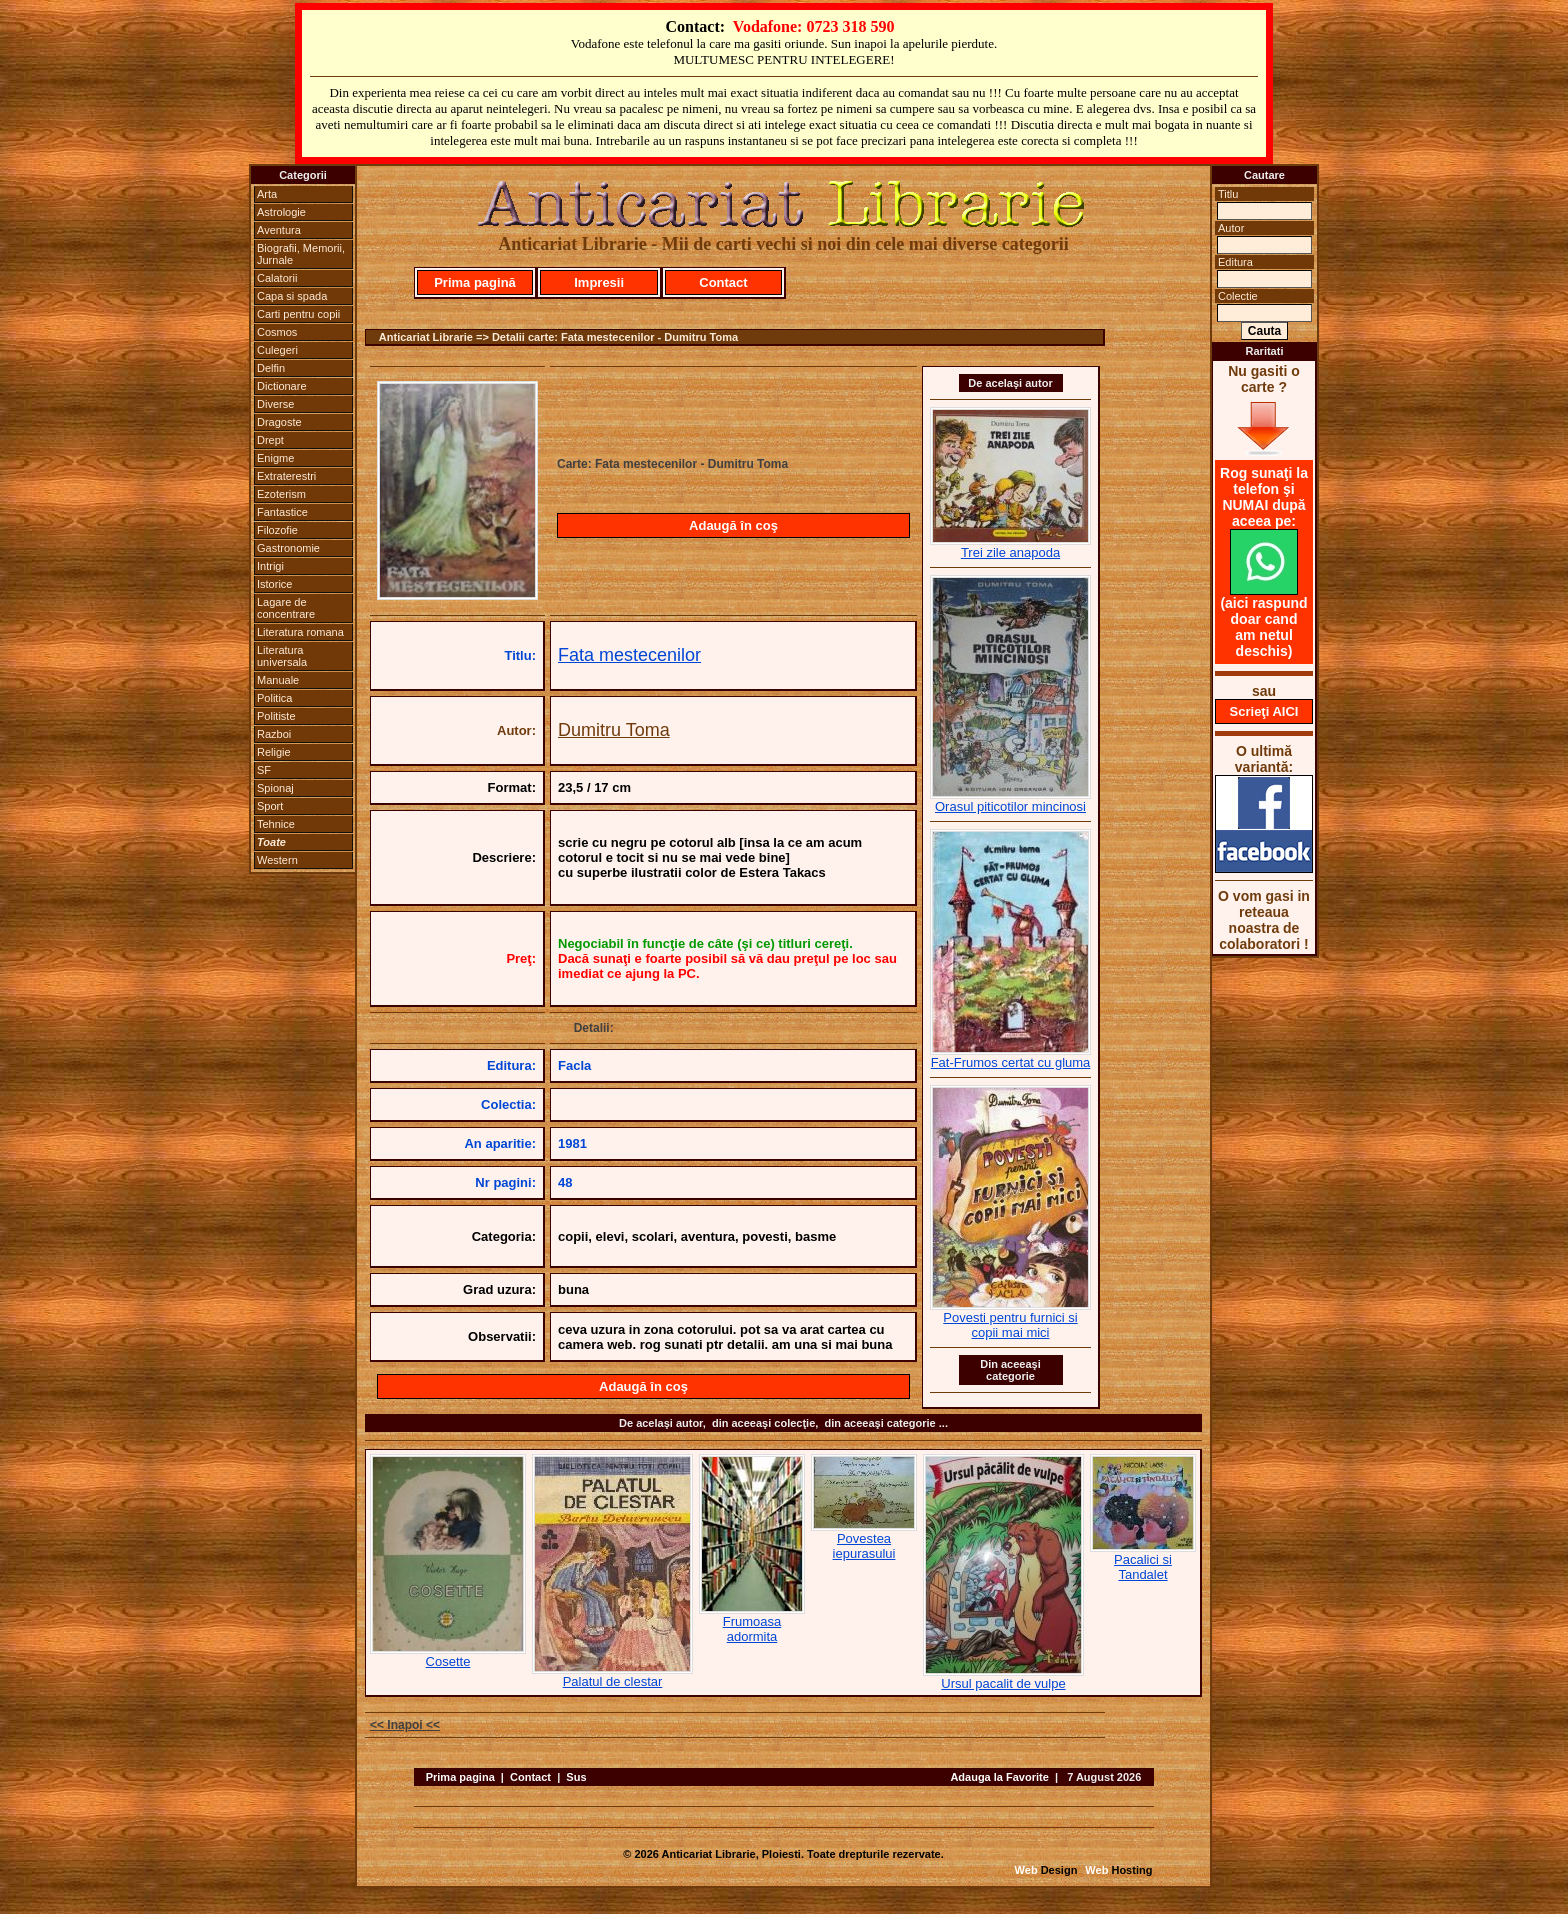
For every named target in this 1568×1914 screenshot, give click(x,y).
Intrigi (270, 566)
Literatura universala (282, 656)
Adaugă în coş (733, 525)
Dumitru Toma (614, 730)
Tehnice (276, 824)
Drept (270, 440)
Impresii (599, 282)
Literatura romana (300, 632)
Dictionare (282, 386)
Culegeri (277, 350)
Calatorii (277, 278)
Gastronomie (288, 548)
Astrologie (281, 212)
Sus (576, 1777)
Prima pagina (460, 1777)
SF (264, 770)
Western (277, 860)
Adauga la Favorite (999, 1777)
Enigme (275, 458)
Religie (274, 752)
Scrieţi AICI (1264, 711)
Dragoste (279, 422)
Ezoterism (281, 494)
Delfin (271, 368)
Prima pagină (475, 282)
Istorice (274, 584)
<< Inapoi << (405, 1725)
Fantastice (282, 512)
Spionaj (275, 788)
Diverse (275, 404)
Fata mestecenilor (629, 655)
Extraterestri (286, 476)
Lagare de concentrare (286, 608)
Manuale (278, 680)
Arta (267, 194)
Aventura (279, 230)
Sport (270, 806)
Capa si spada (292, 296)
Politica (274, 698)
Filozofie (277, 530)
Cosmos (277, 332)
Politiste (276, 716)
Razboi (274, 734)
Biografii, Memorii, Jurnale (301, 254)
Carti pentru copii (298, 314)
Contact (723, 282)
